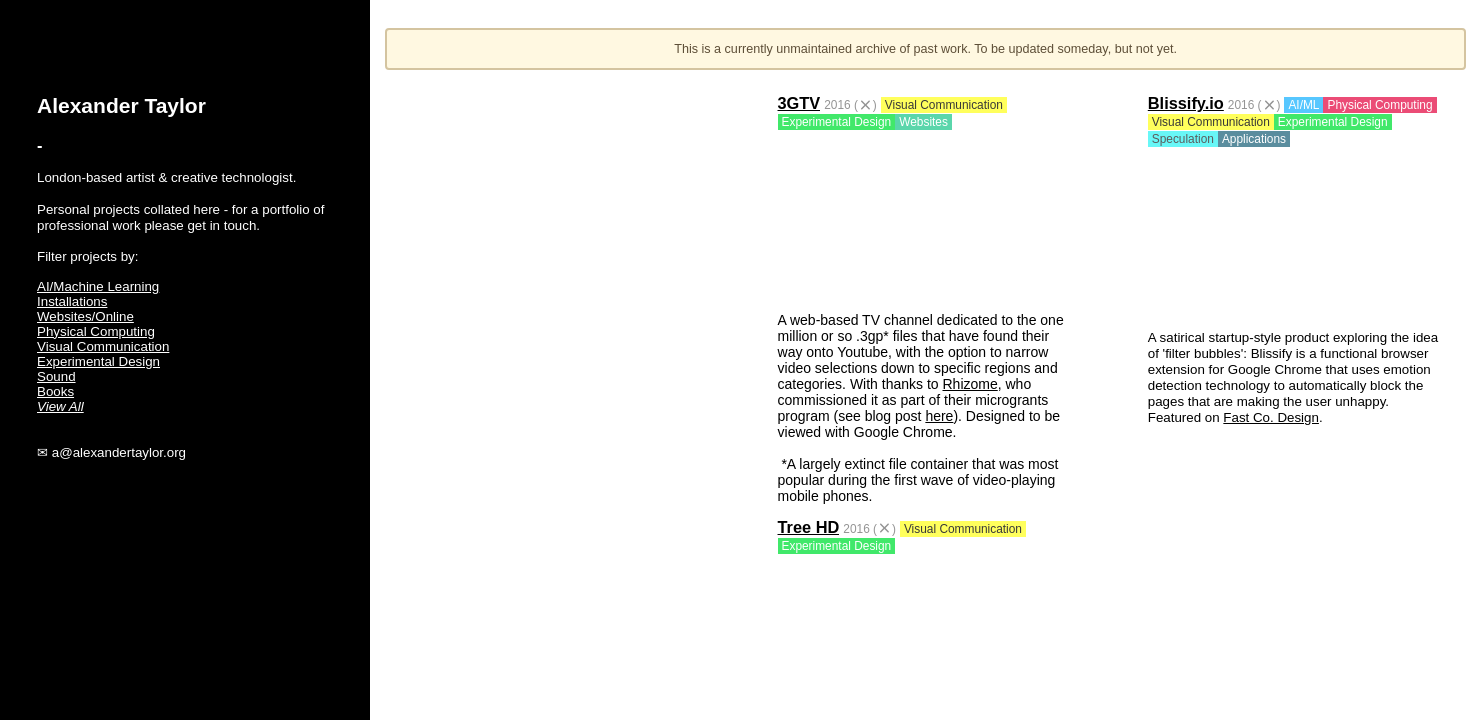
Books (55, 391)
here (939, 416)
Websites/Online (85, 316)
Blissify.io (1186, 103)
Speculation (1183, 139)
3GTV (799, 103)
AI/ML (1303, 105)
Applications (1254, 139)
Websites (923, 122)
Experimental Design (98, 361)
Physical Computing (96, 331)
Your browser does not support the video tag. (926, 218)
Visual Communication (103, 346)
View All (60, 406)
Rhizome (969, 384)
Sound (56, 376)
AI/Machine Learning (98, 286)
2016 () (850, 105)
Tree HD (809, 527)
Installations (72, 301)
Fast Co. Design (1271, 417)
